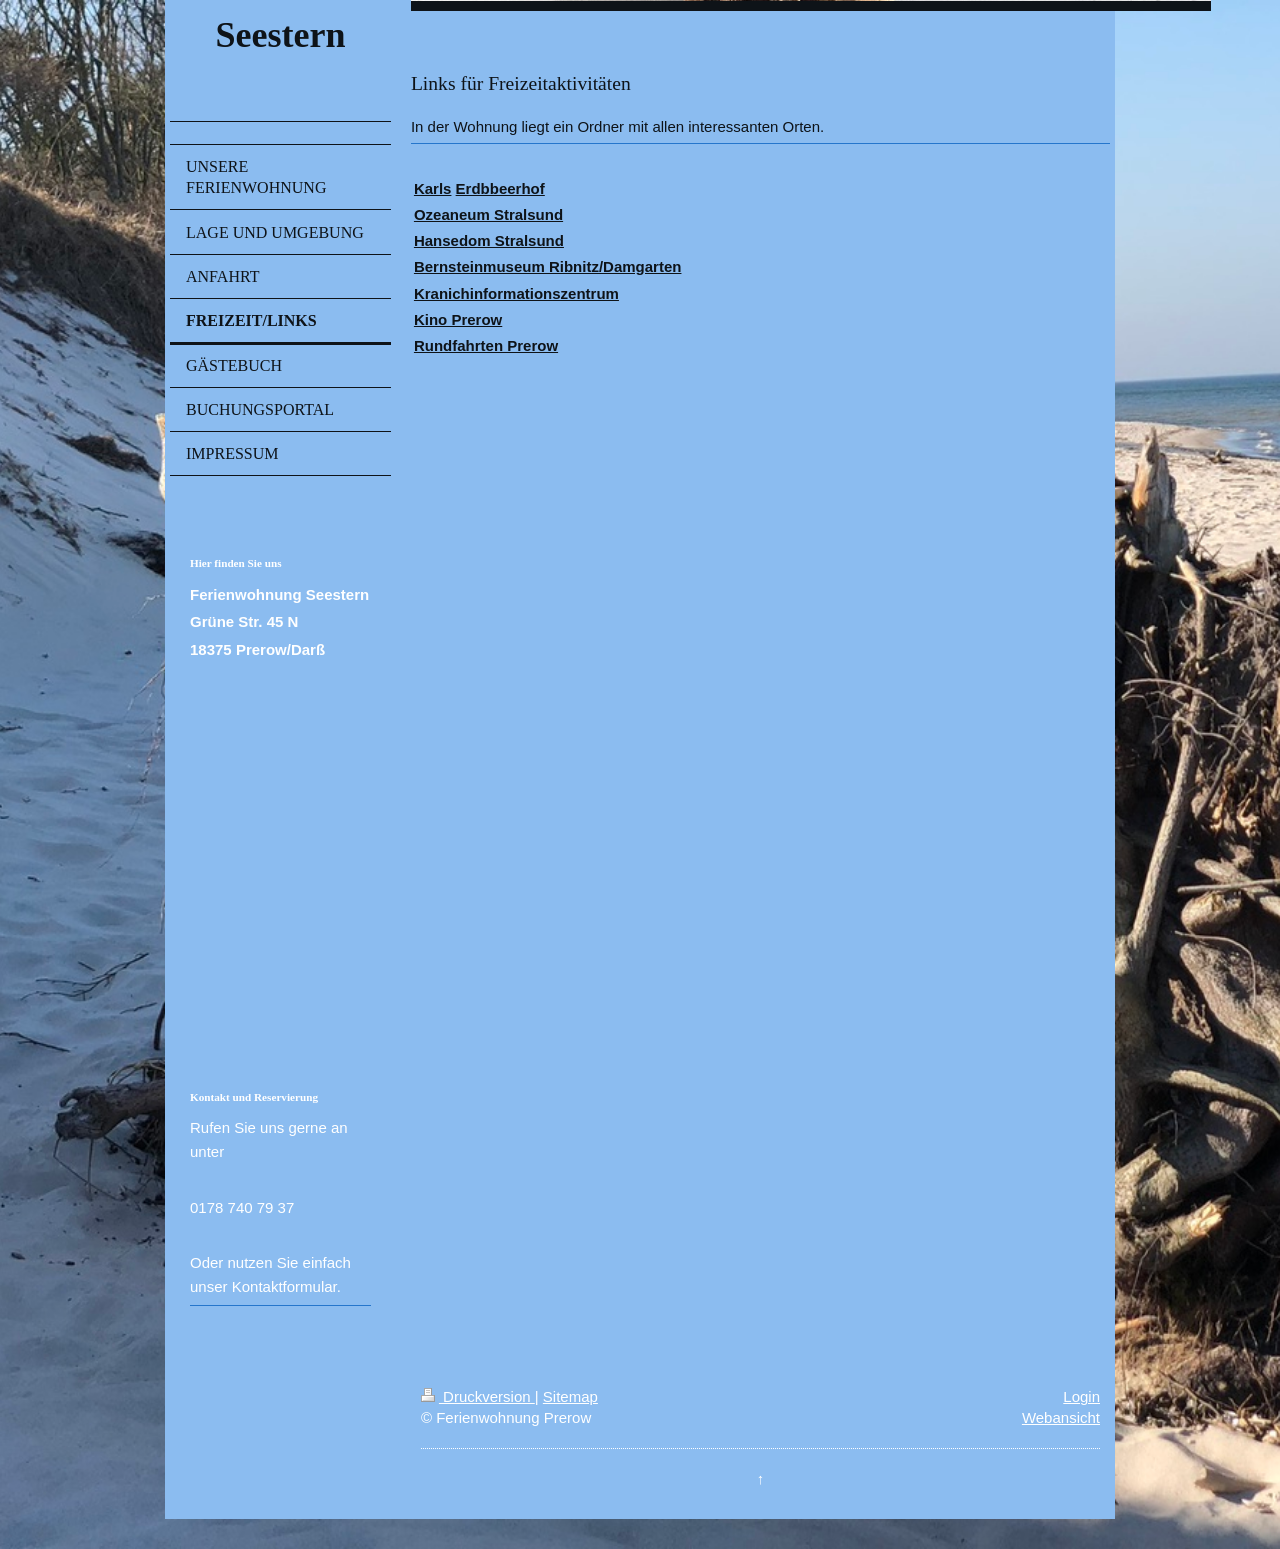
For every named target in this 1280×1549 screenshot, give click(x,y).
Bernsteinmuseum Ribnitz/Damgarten (548, 266)
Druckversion (478, 1396)
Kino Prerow (458, 319)
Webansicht (1061, 1417)
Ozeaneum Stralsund (488, 214)
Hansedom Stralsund (489, 240)
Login (1081, 1396)
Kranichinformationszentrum (516, 293)
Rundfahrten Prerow (486, 345)
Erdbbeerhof (500, 188)
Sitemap (570, 1396)
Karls (433, 188)
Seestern (280, 35)
